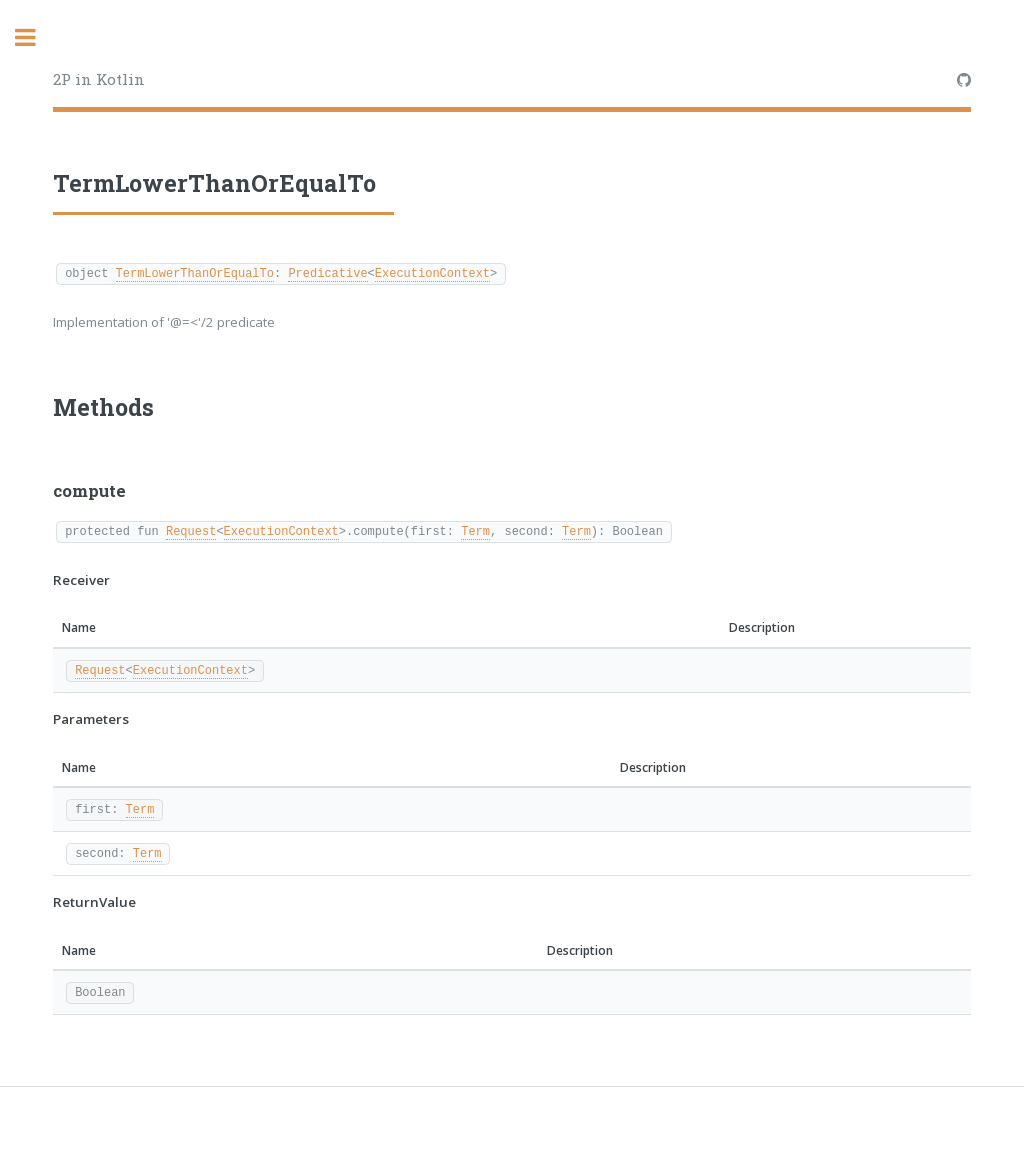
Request (191, 530)
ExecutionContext (432, 272)
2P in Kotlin (99, 79)
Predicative (327, 272)
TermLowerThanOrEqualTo (195, 272)
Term (475, 530)
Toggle (36, 37)
